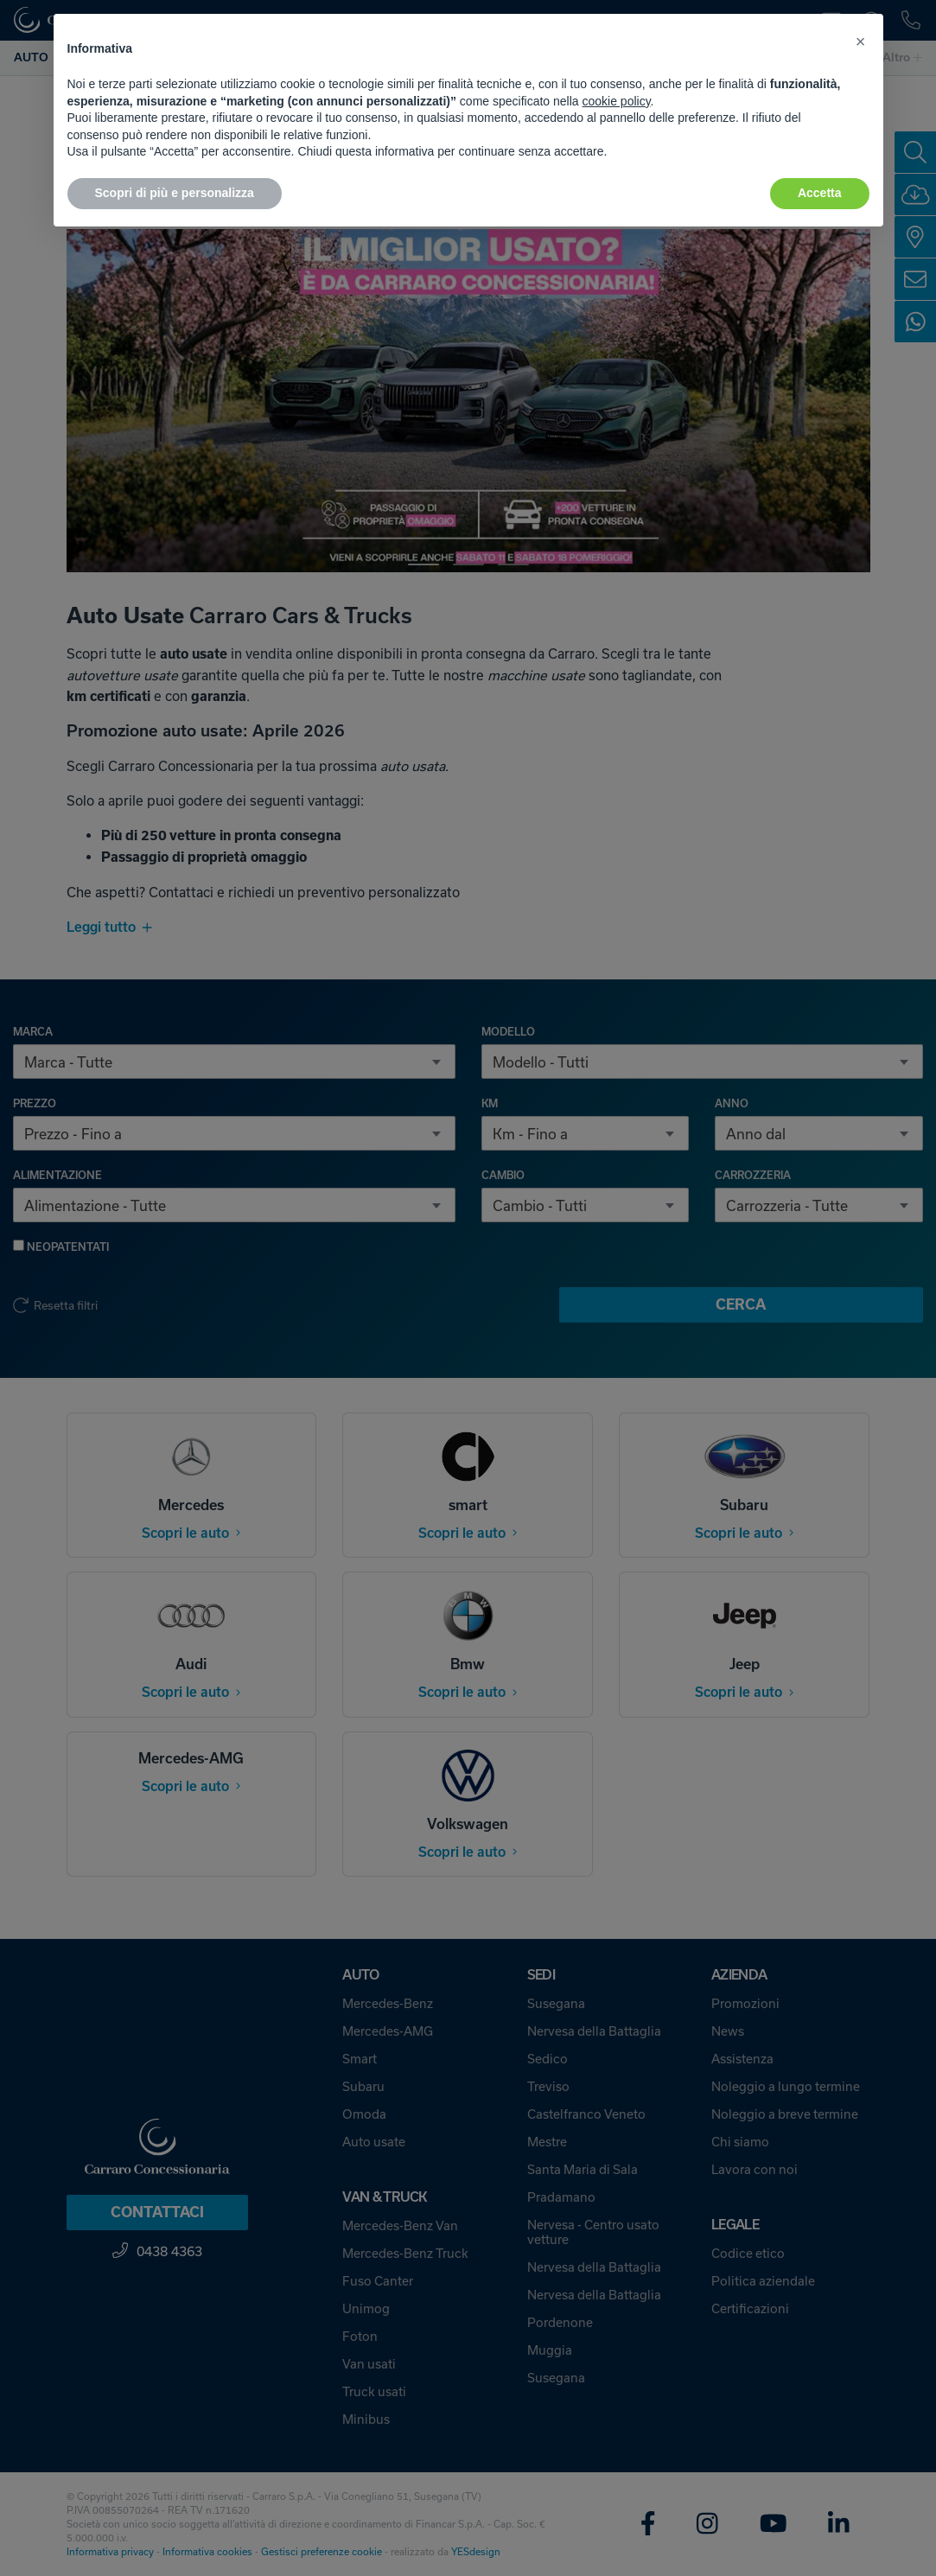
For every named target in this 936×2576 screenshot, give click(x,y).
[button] (861, 41)
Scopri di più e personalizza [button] (174, 193)
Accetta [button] (820, 193)
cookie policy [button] (616, 101)
